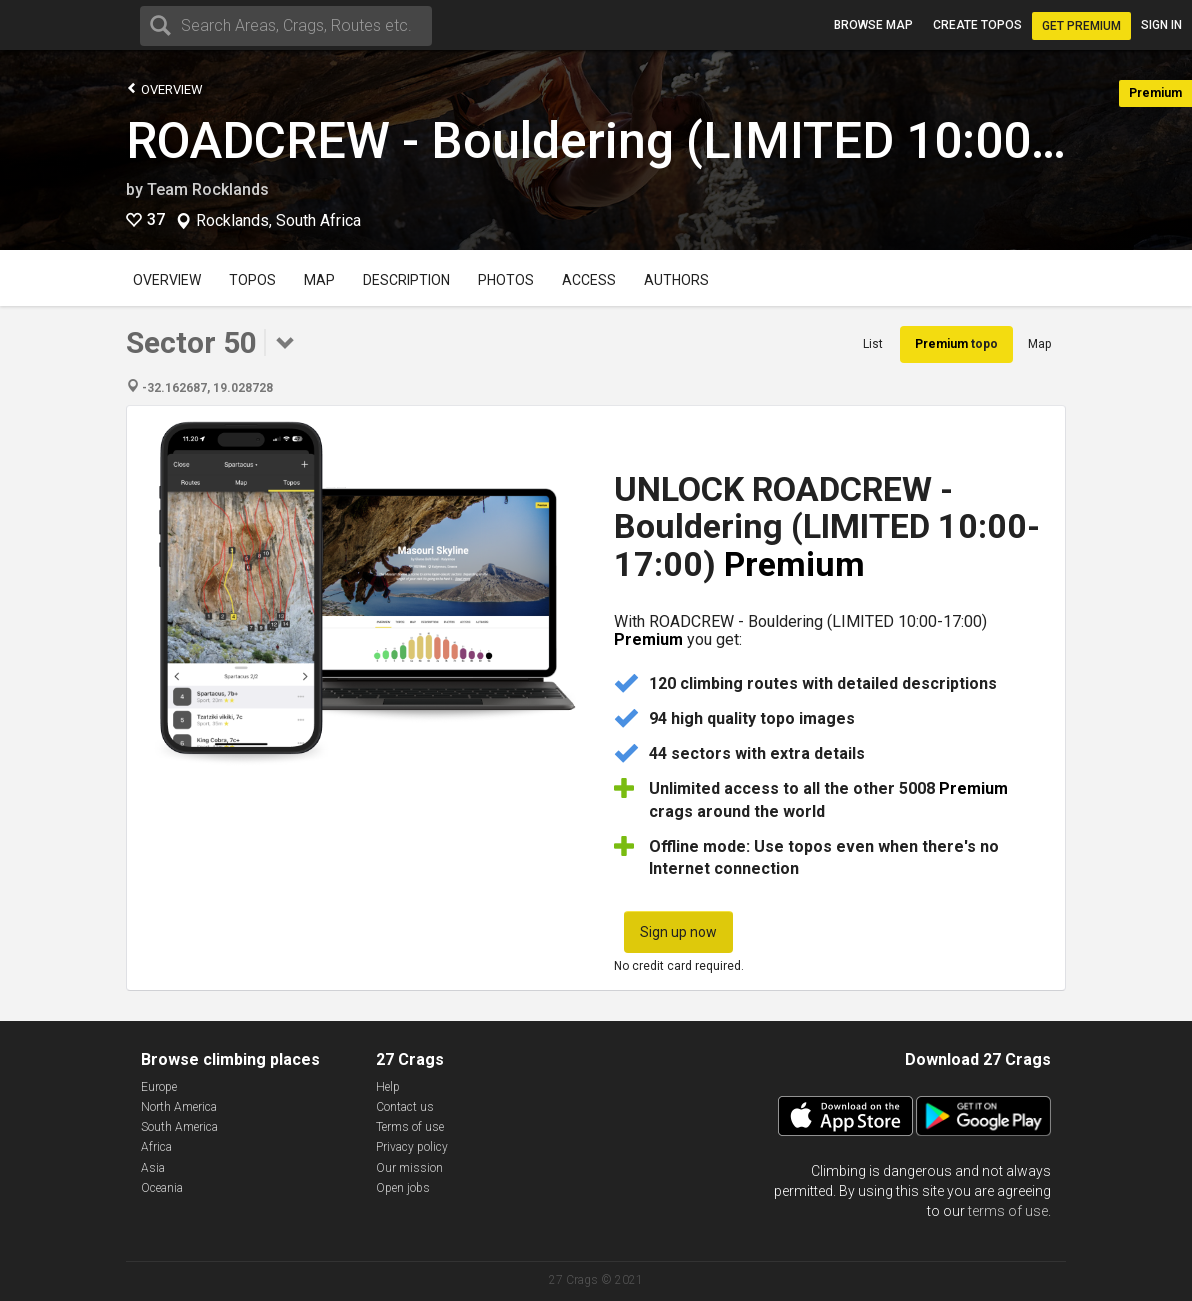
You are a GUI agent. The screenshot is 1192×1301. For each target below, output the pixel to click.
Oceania (162, 1188)
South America (179, 1127)
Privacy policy (412, 1147)
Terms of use (410, 1127)
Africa (156, 1147)
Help (388, 1087)
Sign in (1161, 25)
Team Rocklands (208, 189)
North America (179, 1107)
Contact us (405, 1107)
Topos (252, 280)
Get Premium (1081, 26)
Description (406, 280)
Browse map (873, 25)
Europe (159, 1087)
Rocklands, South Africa (278, 221)
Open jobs (403, 1188)
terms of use (1008, 1211)
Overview (164, 88)
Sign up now (678, 932)
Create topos (977, 25)
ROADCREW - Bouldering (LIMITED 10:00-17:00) (658, 141)
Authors (676, 280)
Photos (506, 280)
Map (319, 280)
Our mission (409, 1168)
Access (589, 280)
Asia (153, 1168)
